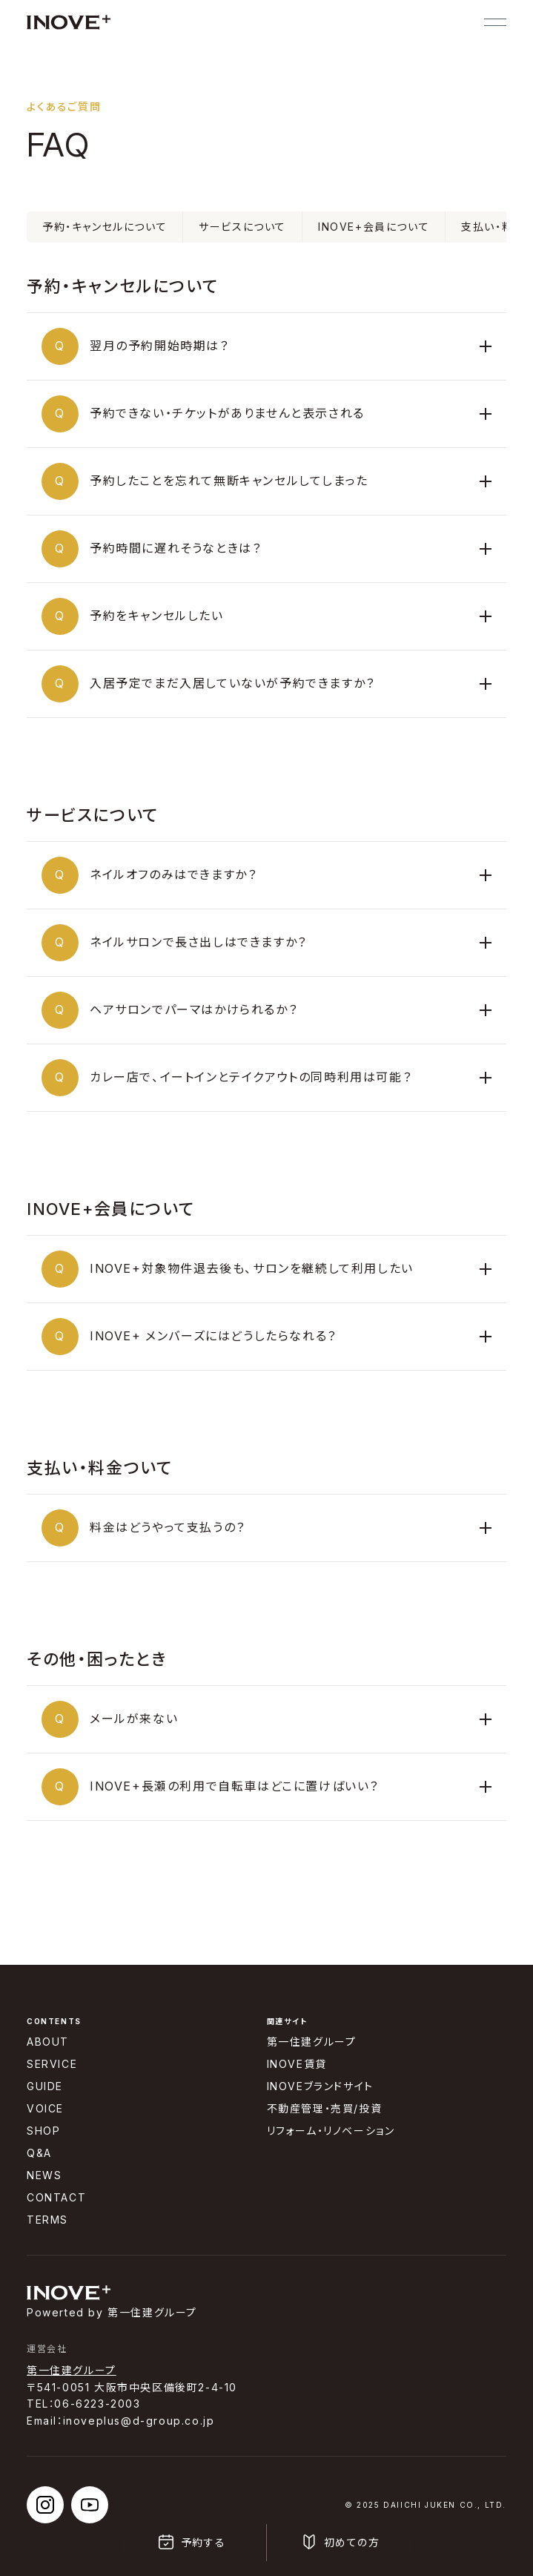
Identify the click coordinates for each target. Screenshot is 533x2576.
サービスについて (242, 226)
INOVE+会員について (373, 226)
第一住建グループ (71, 2370)
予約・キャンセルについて (104, 226)
